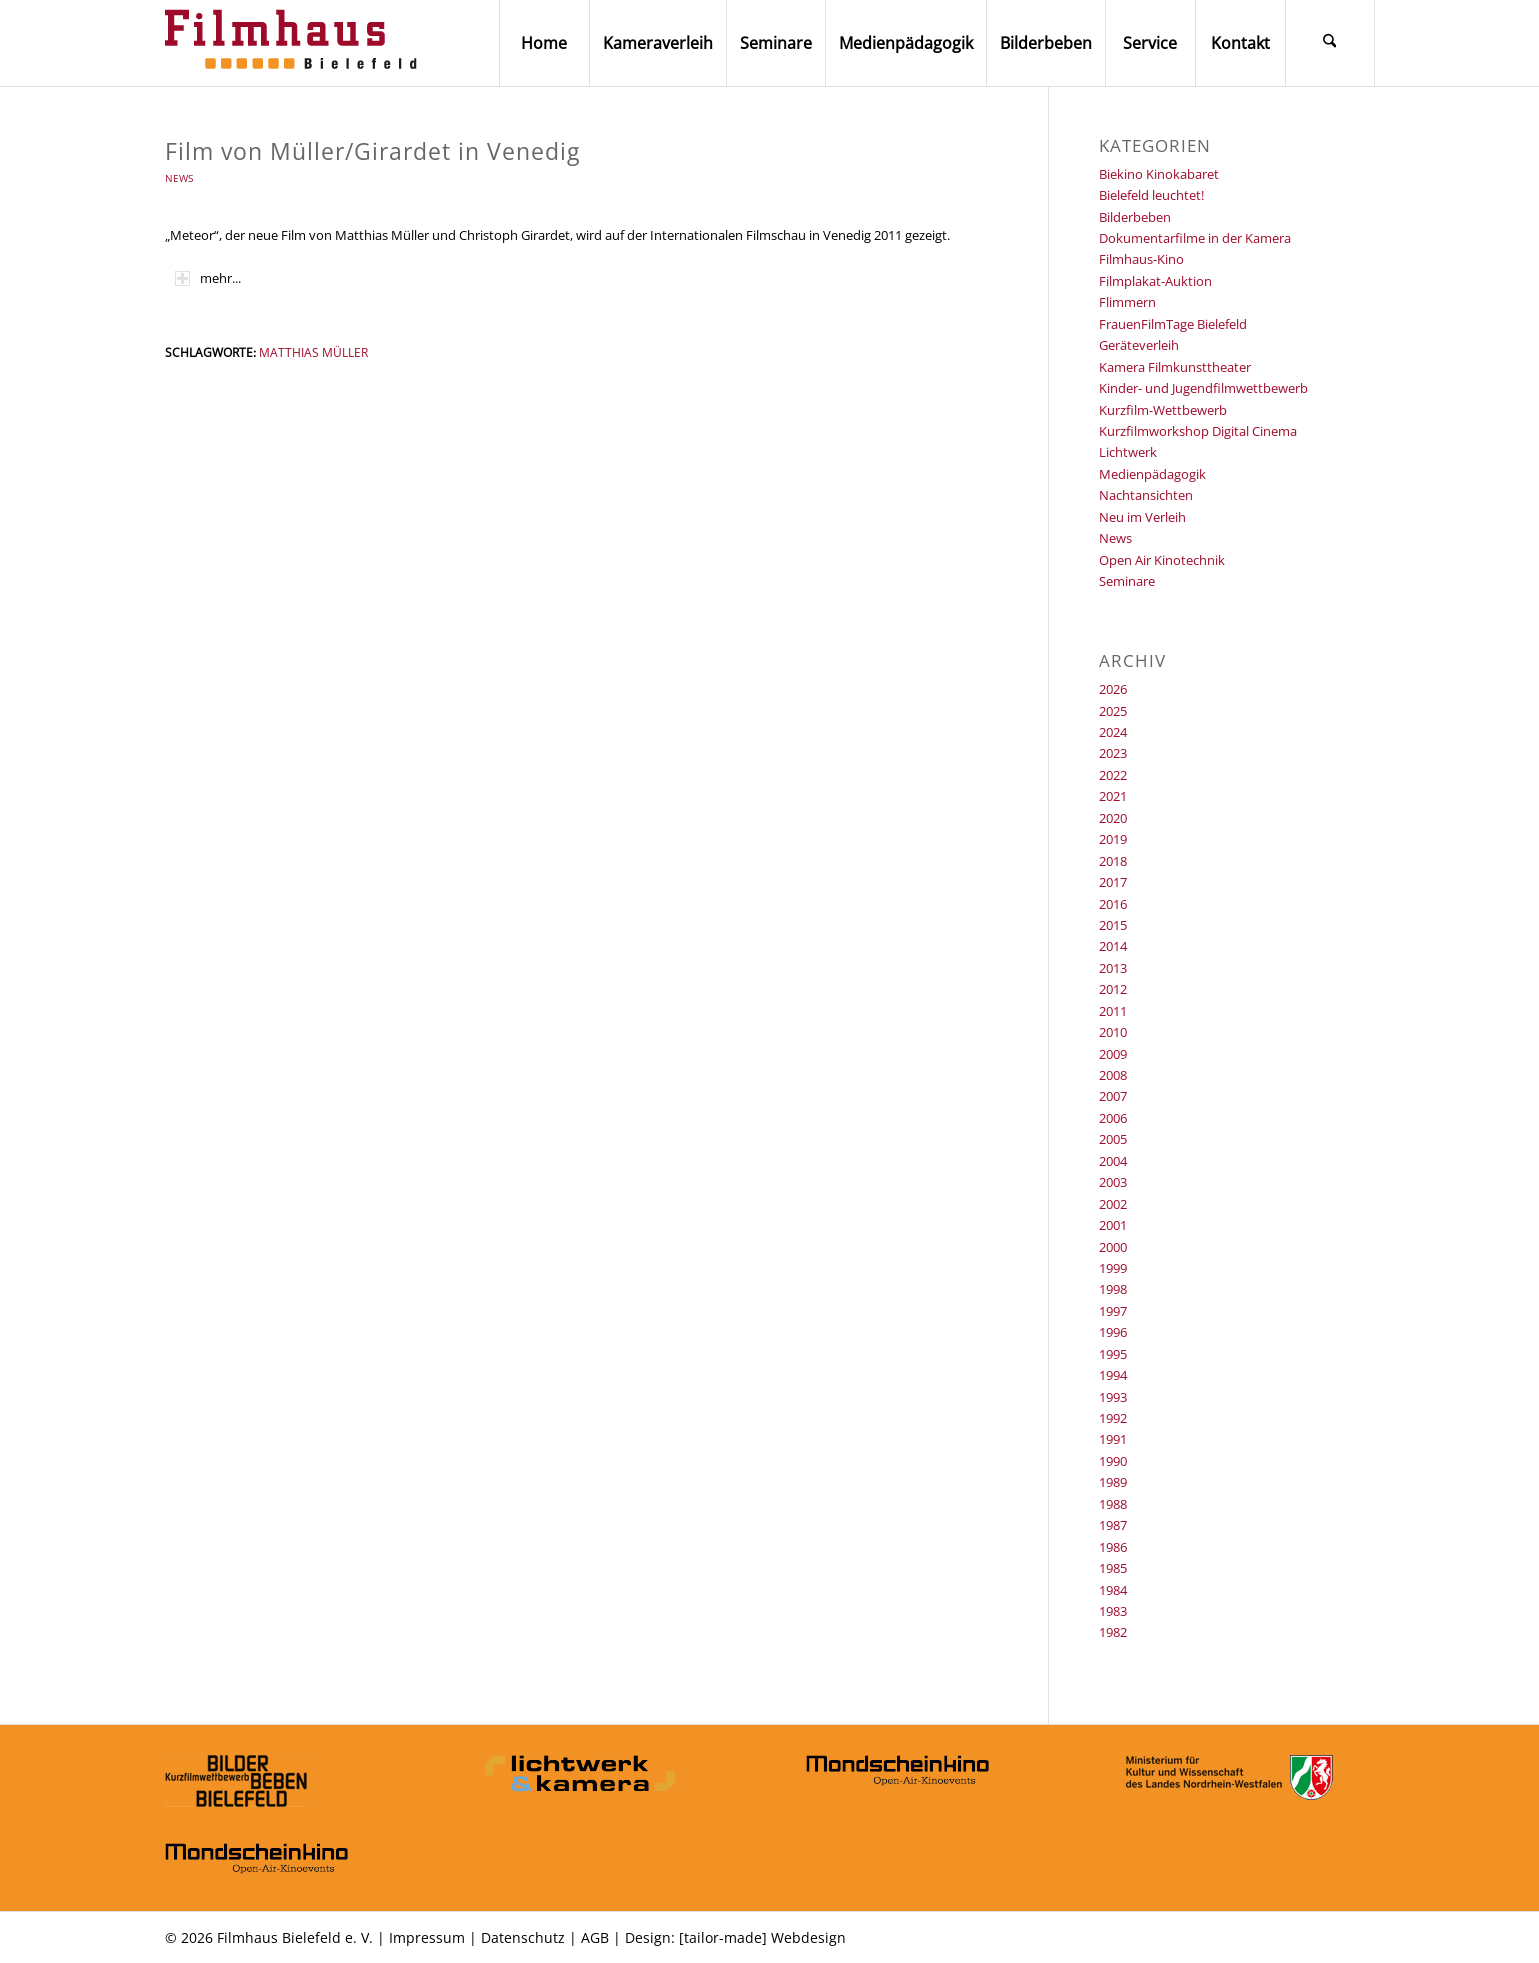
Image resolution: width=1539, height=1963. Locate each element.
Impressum (427, 1937)
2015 (1113, 925)
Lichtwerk (1128, 452)
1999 (1113, 1268)
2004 (1113, 1161)
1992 (1113, 1418)
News (179, 178)
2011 (1113, 1011)
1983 (1113, 1611)
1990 (1113, 1461)
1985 (1113, 1568)
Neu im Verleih (1142, 517)
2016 (1113, 904)
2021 (1113, 796)
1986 (1113, 1547)
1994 (1113, 1375)
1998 (1113, 1289)
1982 (1113, 1632)
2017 (1113, 882)
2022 (1113, 775)
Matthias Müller (313, 352)
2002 (1113, 1204)
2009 (1113, 1054)
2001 (1113, 1225)
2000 (1113, 1247)
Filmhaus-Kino (1141, 259)
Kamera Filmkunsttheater (1175, 367)
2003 (1113, 1182)
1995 (1113, 1354)
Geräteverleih (1139, 345)
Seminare (1127, 581)
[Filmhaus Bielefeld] (295, 43)
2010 (1113, 1032)
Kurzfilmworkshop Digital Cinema (1198, 431)
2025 (1113, 711)
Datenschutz (523, 1937)
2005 (1113, 1139)
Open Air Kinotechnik (1162, 560)
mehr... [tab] (208, 278)
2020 (1113, 818)
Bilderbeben (1135, 217)
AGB (595, 1937)
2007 (1113, 1096)
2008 (1113, 1075)
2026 (1113, 689)
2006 (1113, 1118)
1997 (1113, 1311)
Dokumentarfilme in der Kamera (1195, 238)
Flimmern (1127, 302)
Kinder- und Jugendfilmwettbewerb (1203, 388)
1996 (1113, 1332)
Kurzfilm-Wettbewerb (1163, 410)
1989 (1113, 1482)
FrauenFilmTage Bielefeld (1173, 324)
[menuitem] (544, 43)
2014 (1113, 946)
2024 (1113, 732)
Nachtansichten (1146, 495)
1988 (1113, 1504)
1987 (1113, 1525)
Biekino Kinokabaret (1159, 174)
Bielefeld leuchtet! (1151, 195)
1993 (1113, 1397)
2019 (1113, 839)
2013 (1113, 968)
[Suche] (1330, 43)
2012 (1113, 989)
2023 (1113, 753)
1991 (1113, 1439)
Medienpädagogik (1152, 474)
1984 (1113, 1590)
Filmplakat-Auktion (1155, 281)
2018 (1113, 861)
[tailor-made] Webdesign (762, 1937)
